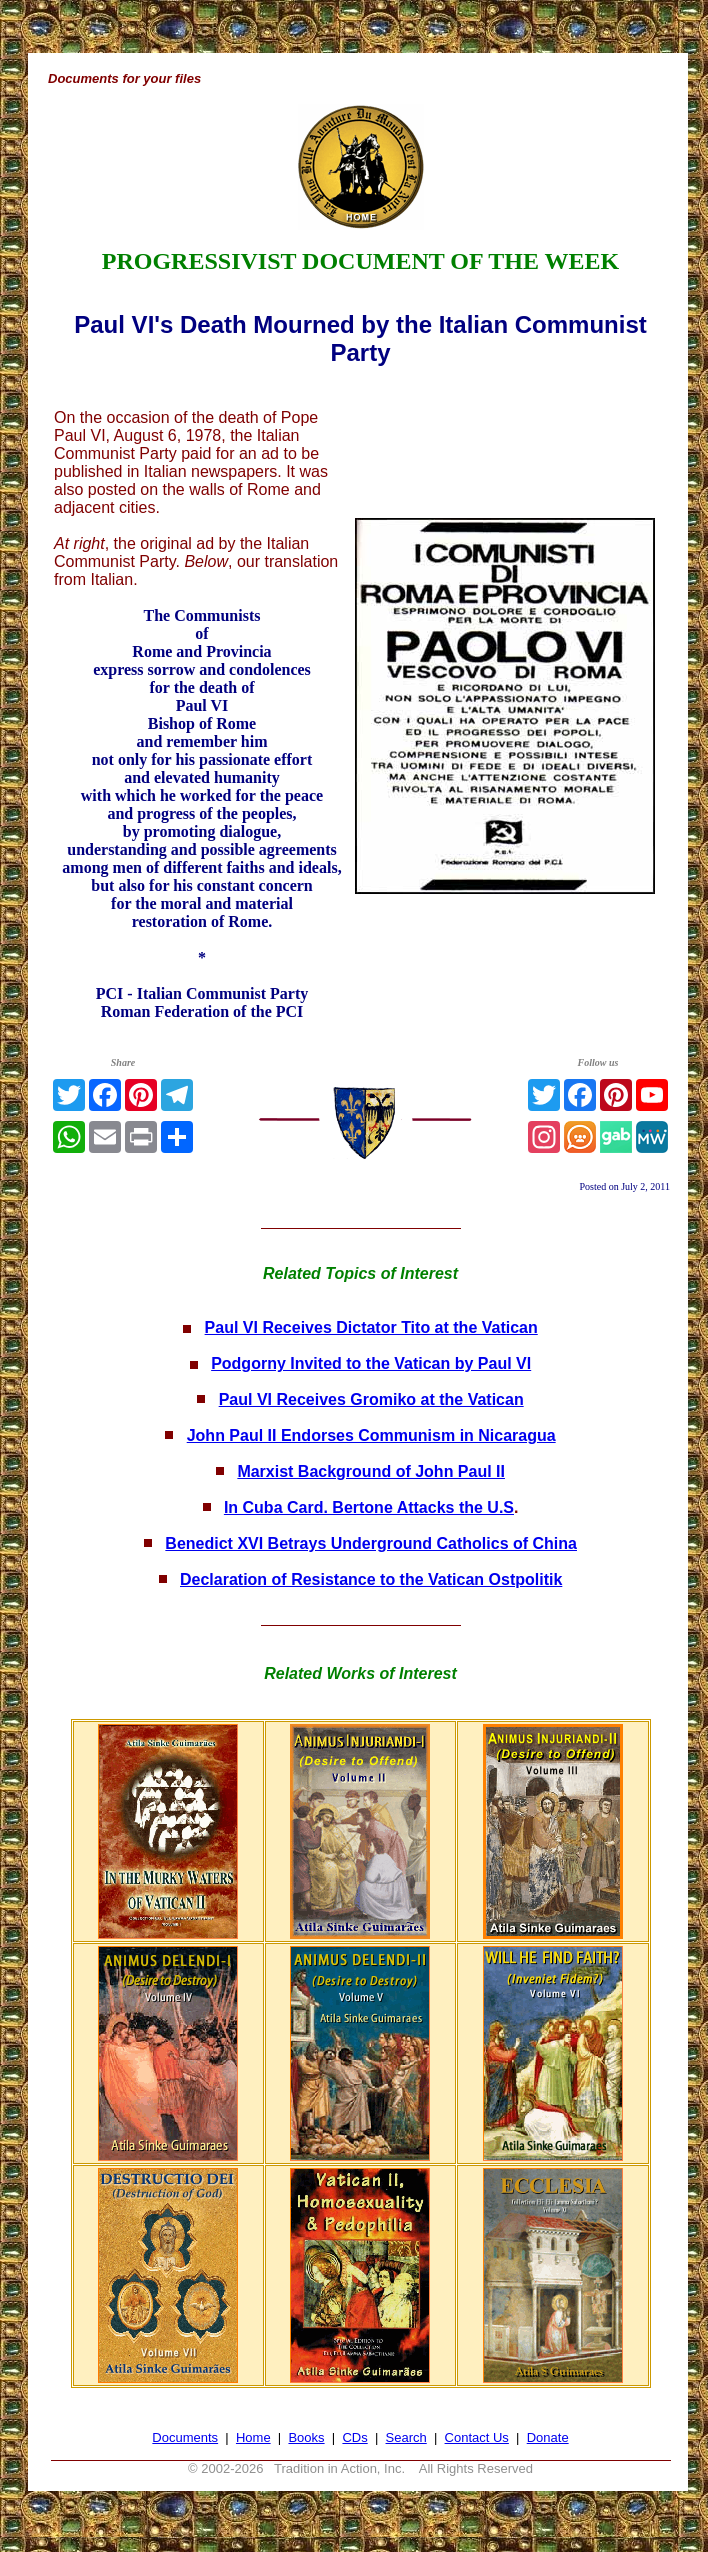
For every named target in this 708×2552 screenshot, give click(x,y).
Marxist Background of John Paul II (371, 1471)
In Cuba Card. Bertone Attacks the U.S (369, 1507)
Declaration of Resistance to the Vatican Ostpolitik (371, 1579)
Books (306, 2437)
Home (253, 2437)
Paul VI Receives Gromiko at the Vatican (371, 1399)
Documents (185, 2437)
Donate (548, 2437)
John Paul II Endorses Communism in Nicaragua (371, 1435)
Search (406, 2437)
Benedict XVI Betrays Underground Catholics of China (371, 1543)
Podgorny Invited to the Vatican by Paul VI (371, 1363)
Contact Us (477, 2437)
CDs (354, 2437)
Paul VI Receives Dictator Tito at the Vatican (371, 1327)
